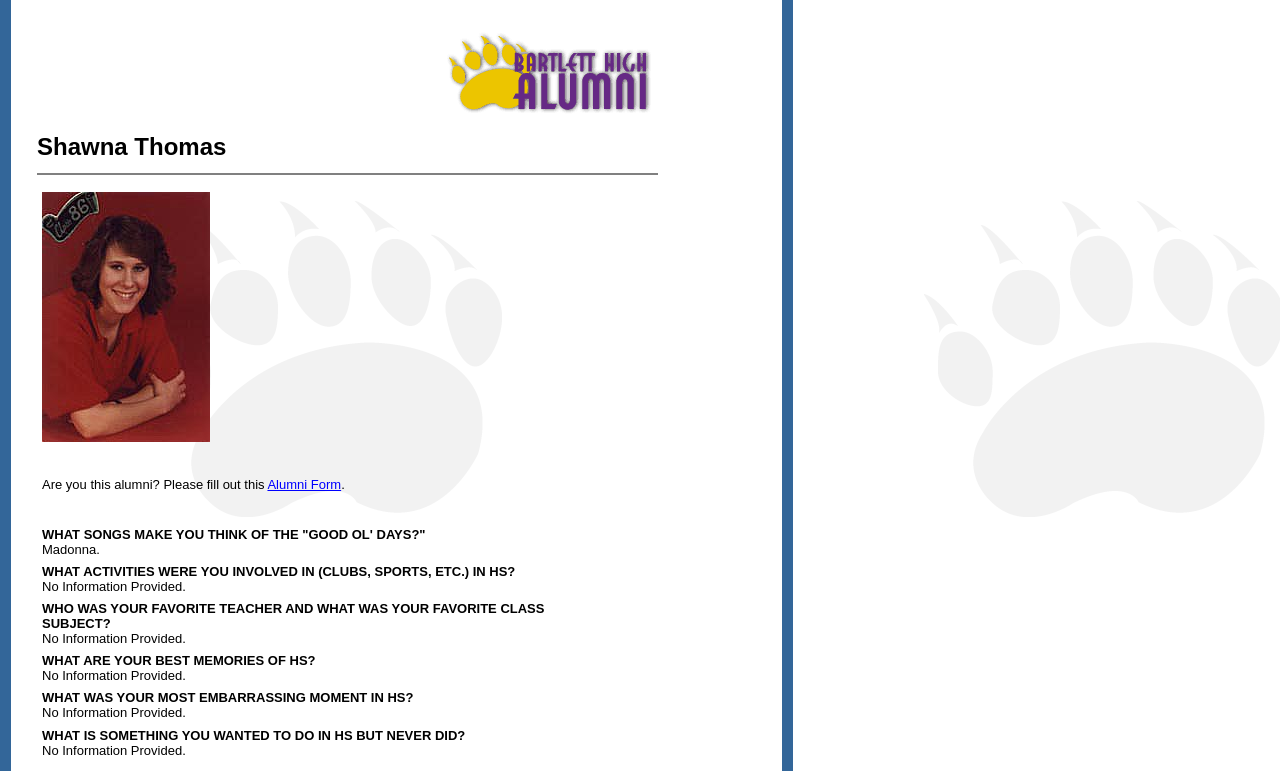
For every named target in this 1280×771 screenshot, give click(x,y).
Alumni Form (304, 484)
